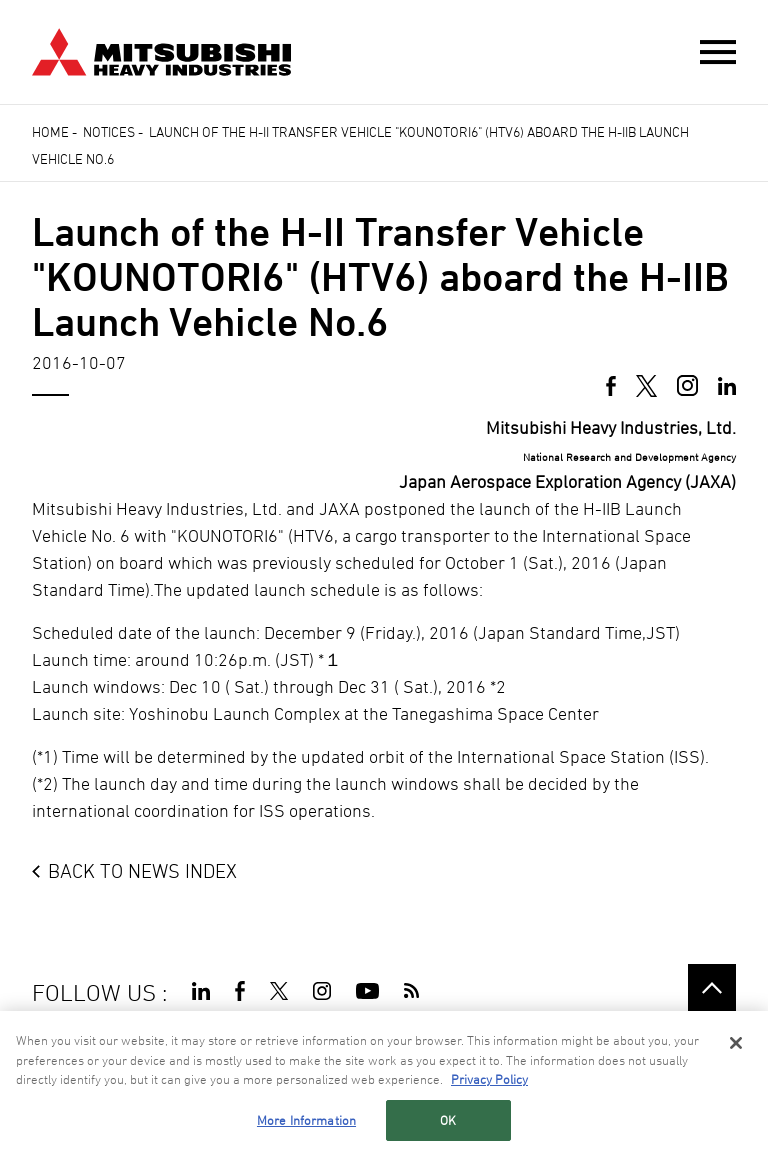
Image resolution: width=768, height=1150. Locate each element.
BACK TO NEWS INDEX (142, 871)
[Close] (736, 1046)
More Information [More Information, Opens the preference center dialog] (306, 1122)
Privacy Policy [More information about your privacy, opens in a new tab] (489, 1082)
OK (448, 1122)
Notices (109, 131)
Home (50, 131)
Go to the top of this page (712, 988)
